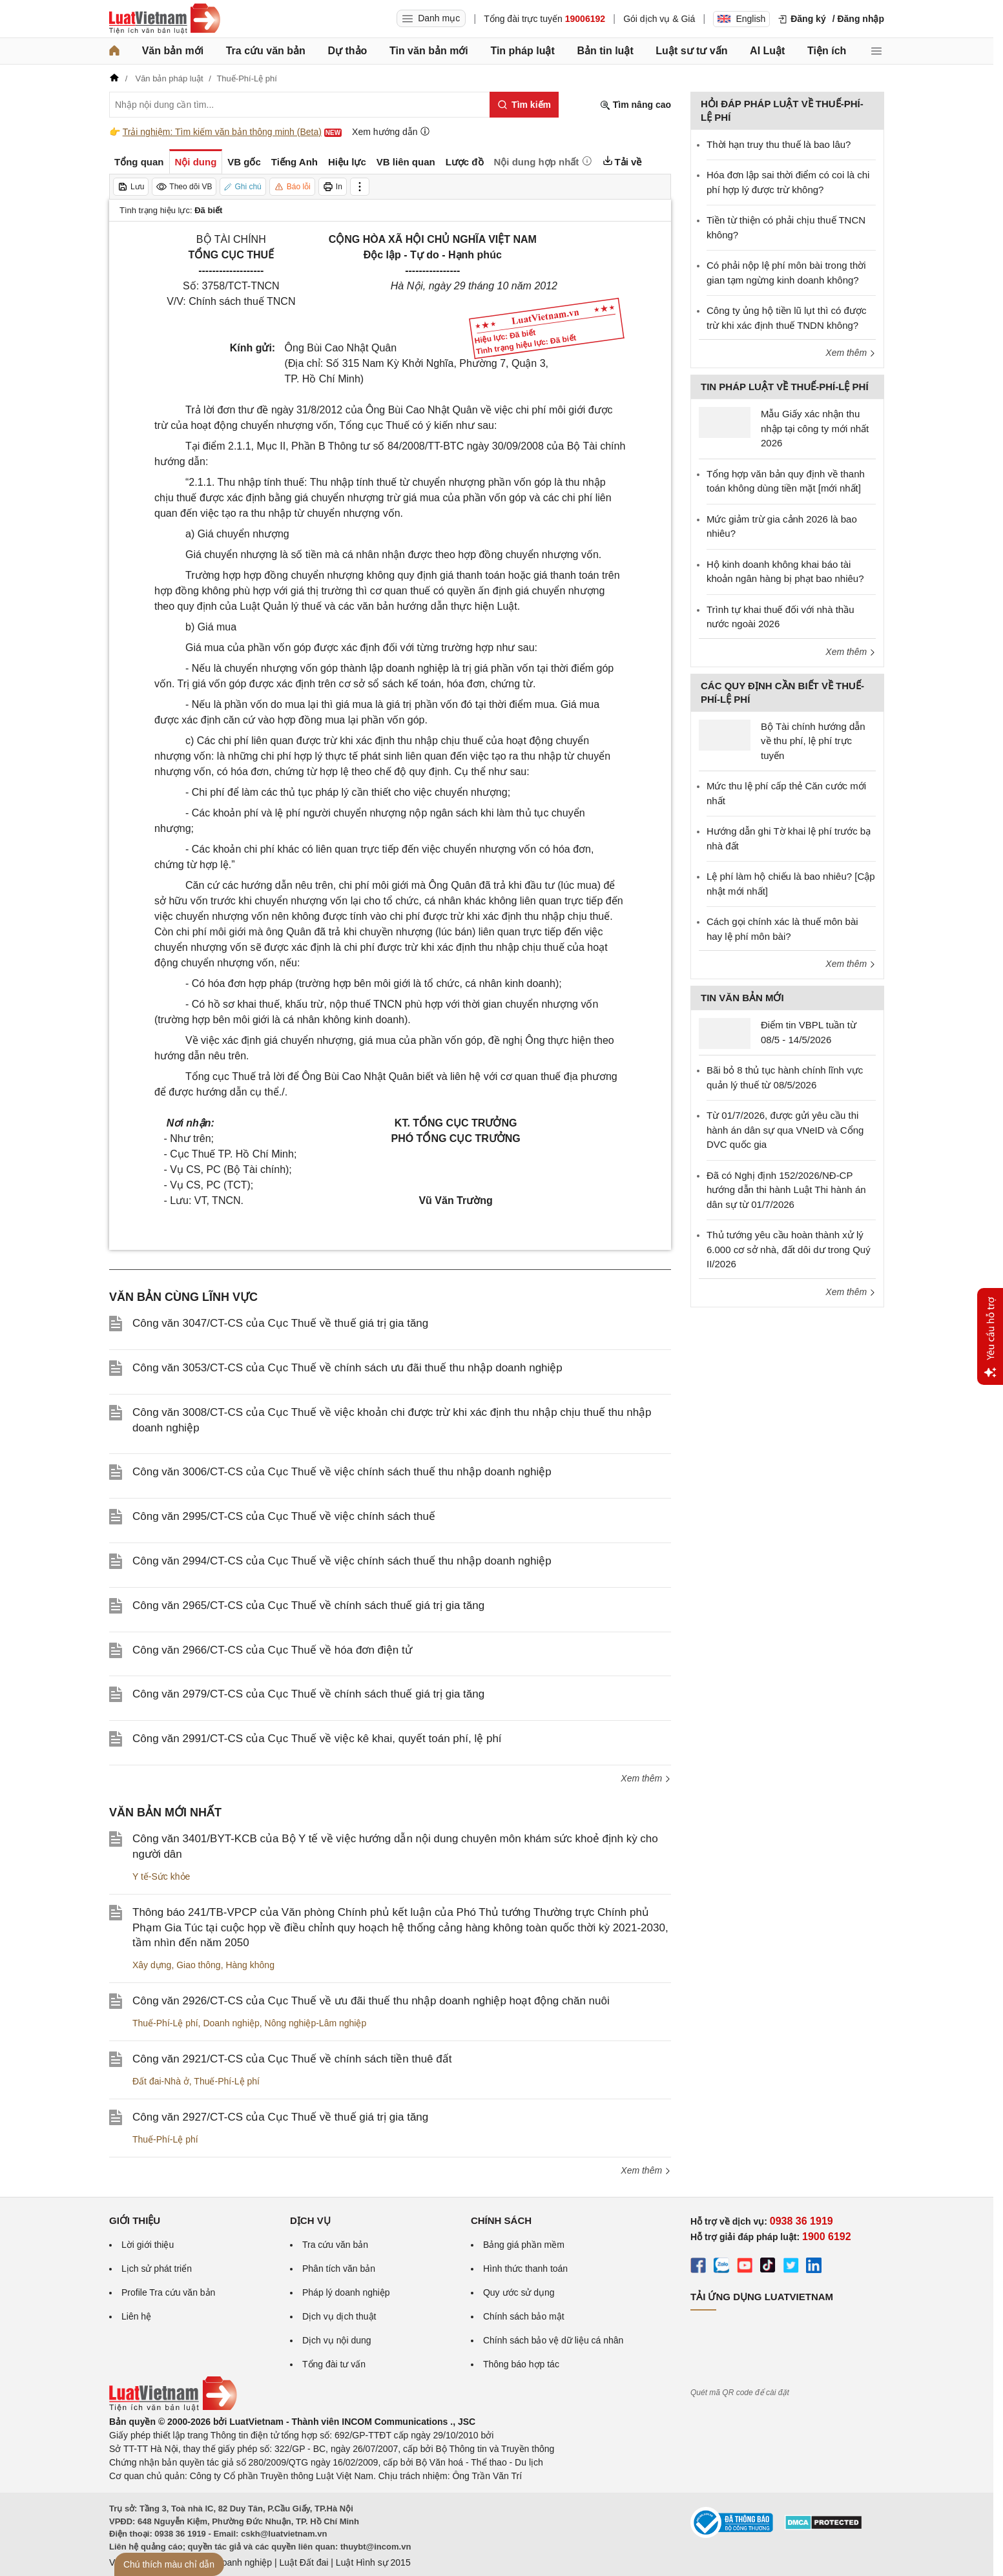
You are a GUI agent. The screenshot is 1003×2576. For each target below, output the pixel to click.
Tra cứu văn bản (265, 50)
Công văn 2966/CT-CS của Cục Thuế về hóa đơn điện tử (272, 1650)
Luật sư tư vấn (691, 50)
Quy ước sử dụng (519, 2292)
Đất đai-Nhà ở (160, 2081)
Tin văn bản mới (428, 50)
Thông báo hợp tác (521, 2364)
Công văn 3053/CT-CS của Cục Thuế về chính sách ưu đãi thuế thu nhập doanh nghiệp (347, 1368)
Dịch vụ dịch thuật (339, 2316)
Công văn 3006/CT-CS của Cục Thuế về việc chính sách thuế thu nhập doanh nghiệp (342, 1472)
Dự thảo (347, 50)
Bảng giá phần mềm (523, 2244)
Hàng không (249, 1965)
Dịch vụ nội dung (336, 2340)
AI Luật (767, 50)
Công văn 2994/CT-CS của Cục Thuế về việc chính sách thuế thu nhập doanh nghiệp (342, 1561)
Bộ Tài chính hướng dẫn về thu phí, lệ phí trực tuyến (813, 741)
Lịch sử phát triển (156, 2268)
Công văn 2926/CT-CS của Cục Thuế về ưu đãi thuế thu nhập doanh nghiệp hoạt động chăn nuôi (371, 2001)
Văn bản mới (172, 50)
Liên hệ (136, 2316)
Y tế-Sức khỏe (161, 1876)
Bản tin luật (605, 50)
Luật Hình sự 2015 (373, 2562)
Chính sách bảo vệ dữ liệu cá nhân (553, 2340)
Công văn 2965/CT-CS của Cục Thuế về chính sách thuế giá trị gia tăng (308, 1605)
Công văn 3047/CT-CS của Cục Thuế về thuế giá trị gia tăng (280, 1323)
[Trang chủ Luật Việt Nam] (164, 18)
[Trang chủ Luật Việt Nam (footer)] (173, 2408)
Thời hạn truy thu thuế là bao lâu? (779, 144)
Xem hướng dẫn (391, 131)
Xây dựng (151, 1965)
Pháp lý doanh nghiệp (346, 2292)
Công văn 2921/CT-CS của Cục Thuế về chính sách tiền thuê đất (291, 2059)
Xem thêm (646, 1778)
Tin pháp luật (522, 50)
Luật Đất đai (303, 2562)
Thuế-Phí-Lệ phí (165, 2023)
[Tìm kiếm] (524, 105)
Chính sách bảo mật (523, 2316)
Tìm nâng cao (635, 104)
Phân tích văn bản (338, 2268)
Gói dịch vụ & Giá (659, 19)
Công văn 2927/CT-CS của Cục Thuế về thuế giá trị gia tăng (280, 2117)
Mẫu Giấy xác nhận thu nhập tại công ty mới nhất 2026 (815, 428)
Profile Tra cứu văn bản (168, 2292)
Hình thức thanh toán (525, 2268)
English (741, 19)
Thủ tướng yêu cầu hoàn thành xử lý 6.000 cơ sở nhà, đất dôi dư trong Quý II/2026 (789, 1249)
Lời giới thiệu (147, 2244)
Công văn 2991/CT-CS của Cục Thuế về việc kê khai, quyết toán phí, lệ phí (317, 1738)
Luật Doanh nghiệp (233, 2562)
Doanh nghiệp (231, 2023)
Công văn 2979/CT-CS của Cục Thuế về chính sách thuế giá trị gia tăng (308, 1694)
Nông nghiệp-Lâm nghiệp (316, 2023)
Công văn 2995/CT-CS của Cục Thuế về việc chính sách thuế (283, 1516)
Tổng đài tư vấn (334, 2364)
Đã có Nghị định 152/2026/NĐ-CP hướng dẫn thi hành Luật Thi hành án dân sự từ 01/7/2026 (786, 1190)
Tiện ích (826, 50)
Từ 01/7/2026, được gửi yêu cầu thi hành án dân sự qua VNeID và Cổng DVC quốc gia (785, 1130)
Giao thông (198, 1965)
